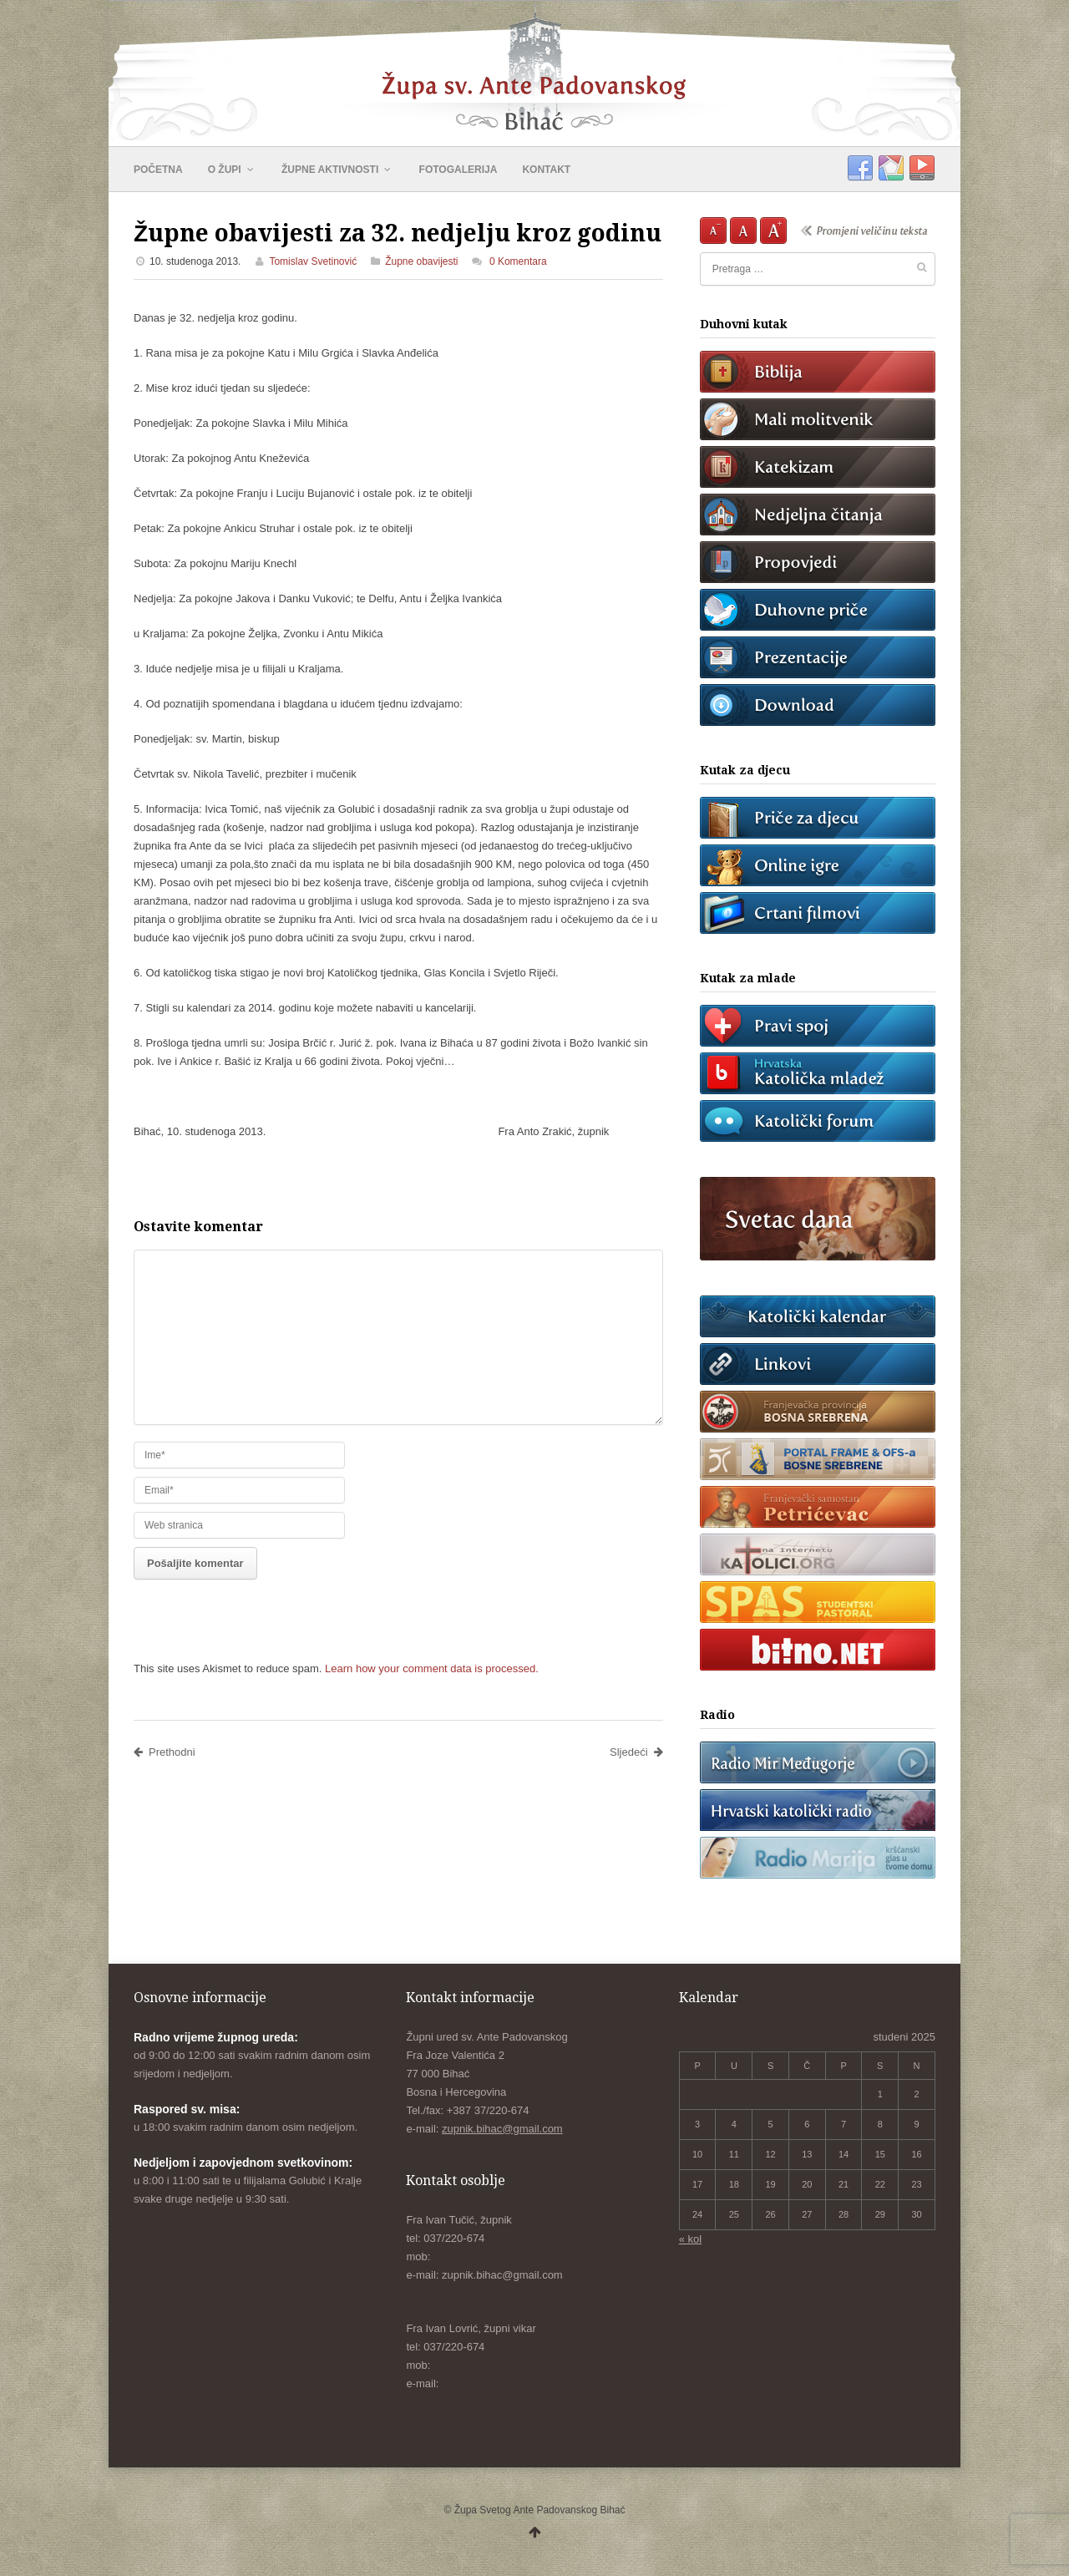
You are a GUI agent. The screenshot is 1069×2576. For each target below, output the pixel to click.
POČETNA (158, 169)
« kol (690, 2239)
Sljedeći (636, 1752)
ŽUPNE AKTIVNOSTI (337, 169)
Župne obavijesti (421, 261)
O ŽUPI (232, 169)
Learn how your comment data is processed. (432, 1668)
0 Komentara (518, 261)
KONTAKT (546, 169)
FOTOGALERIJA (458, 169)
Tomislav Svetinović (313, 261)
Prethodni (164, 1752)
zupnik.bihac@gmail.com (502, 2128)
